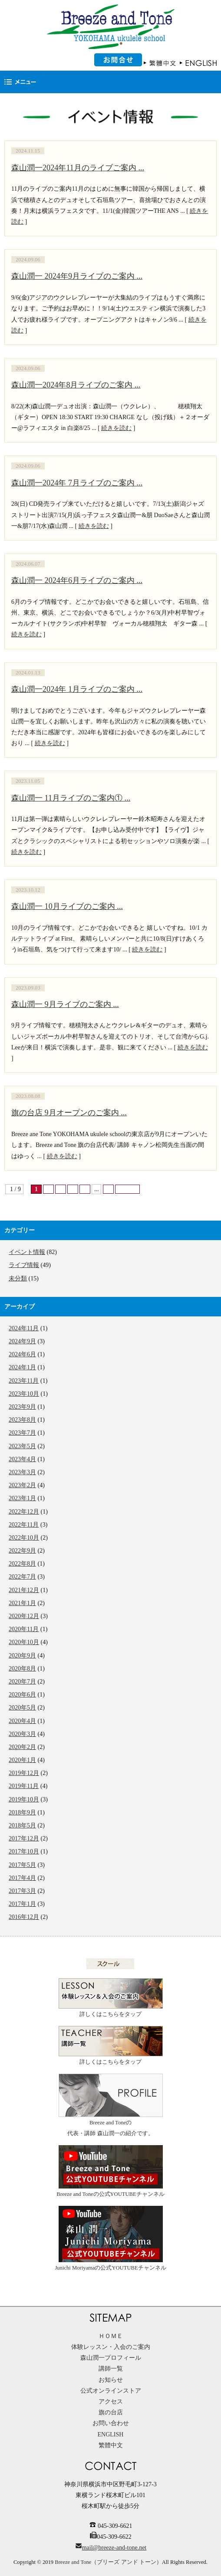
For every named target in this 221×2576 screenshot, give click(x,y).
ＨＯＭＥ (111, 2336)
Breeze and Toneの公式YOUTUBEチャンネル (110, 2171)
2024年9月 (22, 1341)
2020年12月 (24, 1616)
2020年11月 (24, 1629)
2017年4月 (22, 1878)
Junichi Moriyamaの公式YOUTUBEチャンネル (110, 2238)
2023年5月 (22, 1446)
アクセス (111, 2401)
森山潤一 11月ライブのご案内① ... (70, 798)
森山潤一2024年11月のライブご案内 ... (77, 167)
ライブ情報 (24, 1265)
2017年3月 (22, 1891)
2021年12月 (24, 1590)
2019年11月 (24, 1786)
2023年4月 (22, 1459)
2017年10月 (24, 1851)
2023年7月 (22, 1433)
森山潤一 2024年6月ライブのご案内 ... (76, 580)
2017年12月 (24, 1838)
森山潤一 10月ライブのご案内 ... (67, 906)
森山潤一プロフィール (110, 2358)
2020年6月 (22, 1694)
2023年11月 (24, 1381)
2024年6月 (22, 1354)
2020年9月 (22, 1655)
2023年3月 (22, 1472)
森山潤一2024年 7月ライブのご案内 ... (76, 483)
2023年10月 (24, 1394)
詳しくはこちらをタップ (111, 1997)
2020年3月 (22, 1734)
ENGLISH (111, 2434)
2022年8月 (22, 1563)
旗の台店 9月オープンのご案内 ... (69, 1112)
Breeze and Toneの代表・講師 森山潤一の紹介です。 (111, 2105)
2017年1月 (22, 1904)
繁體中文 (111, 2445)
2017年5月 (22, 1865)
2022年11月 (24, 1524)
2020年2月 (22, 1747)
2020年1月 (22, 1760)
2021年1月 (22, 1603)
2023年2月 (22, 1485)
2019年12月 (24, 1773)
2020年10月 (24, 1642)
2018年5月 (22, 1825)
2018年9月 (22, 1812)
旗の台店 (111, 2412)
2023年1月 (22, 1498)
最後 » (127, 1189)
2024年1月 (22, 1367)
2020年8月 (22, 1668)
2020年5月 (22, 1707)
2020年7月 (22, 1681)
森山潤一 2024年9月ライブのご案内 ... (76, 276)
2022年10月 (24, 1537)
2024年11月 (24, 1328)
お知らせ (111, 2380)
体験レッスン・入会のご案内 (110, 2347)
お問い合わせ (110, 2423)
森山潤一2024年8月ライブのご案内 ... (76, 385)
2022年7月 (22, 1576)
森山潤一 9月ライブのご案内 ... (65, 1004)
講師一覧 (111, 2368)
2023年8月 (22, 1420)
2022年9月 (22, 1550)
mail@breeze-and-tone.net (114, 2547)
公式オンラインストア (110, 2390)
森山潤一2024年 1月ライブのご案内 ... (76, 689)
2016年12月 (24, 1917)
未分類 (18, 1278)
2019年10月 (24, 1799)
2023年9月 (22, 1407)
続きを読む (116, 428)
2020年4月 (22, 1721)
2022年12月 (24, 1511)
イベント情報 (27, 1252)
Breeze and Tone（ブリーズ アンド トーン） (108, 2562)
